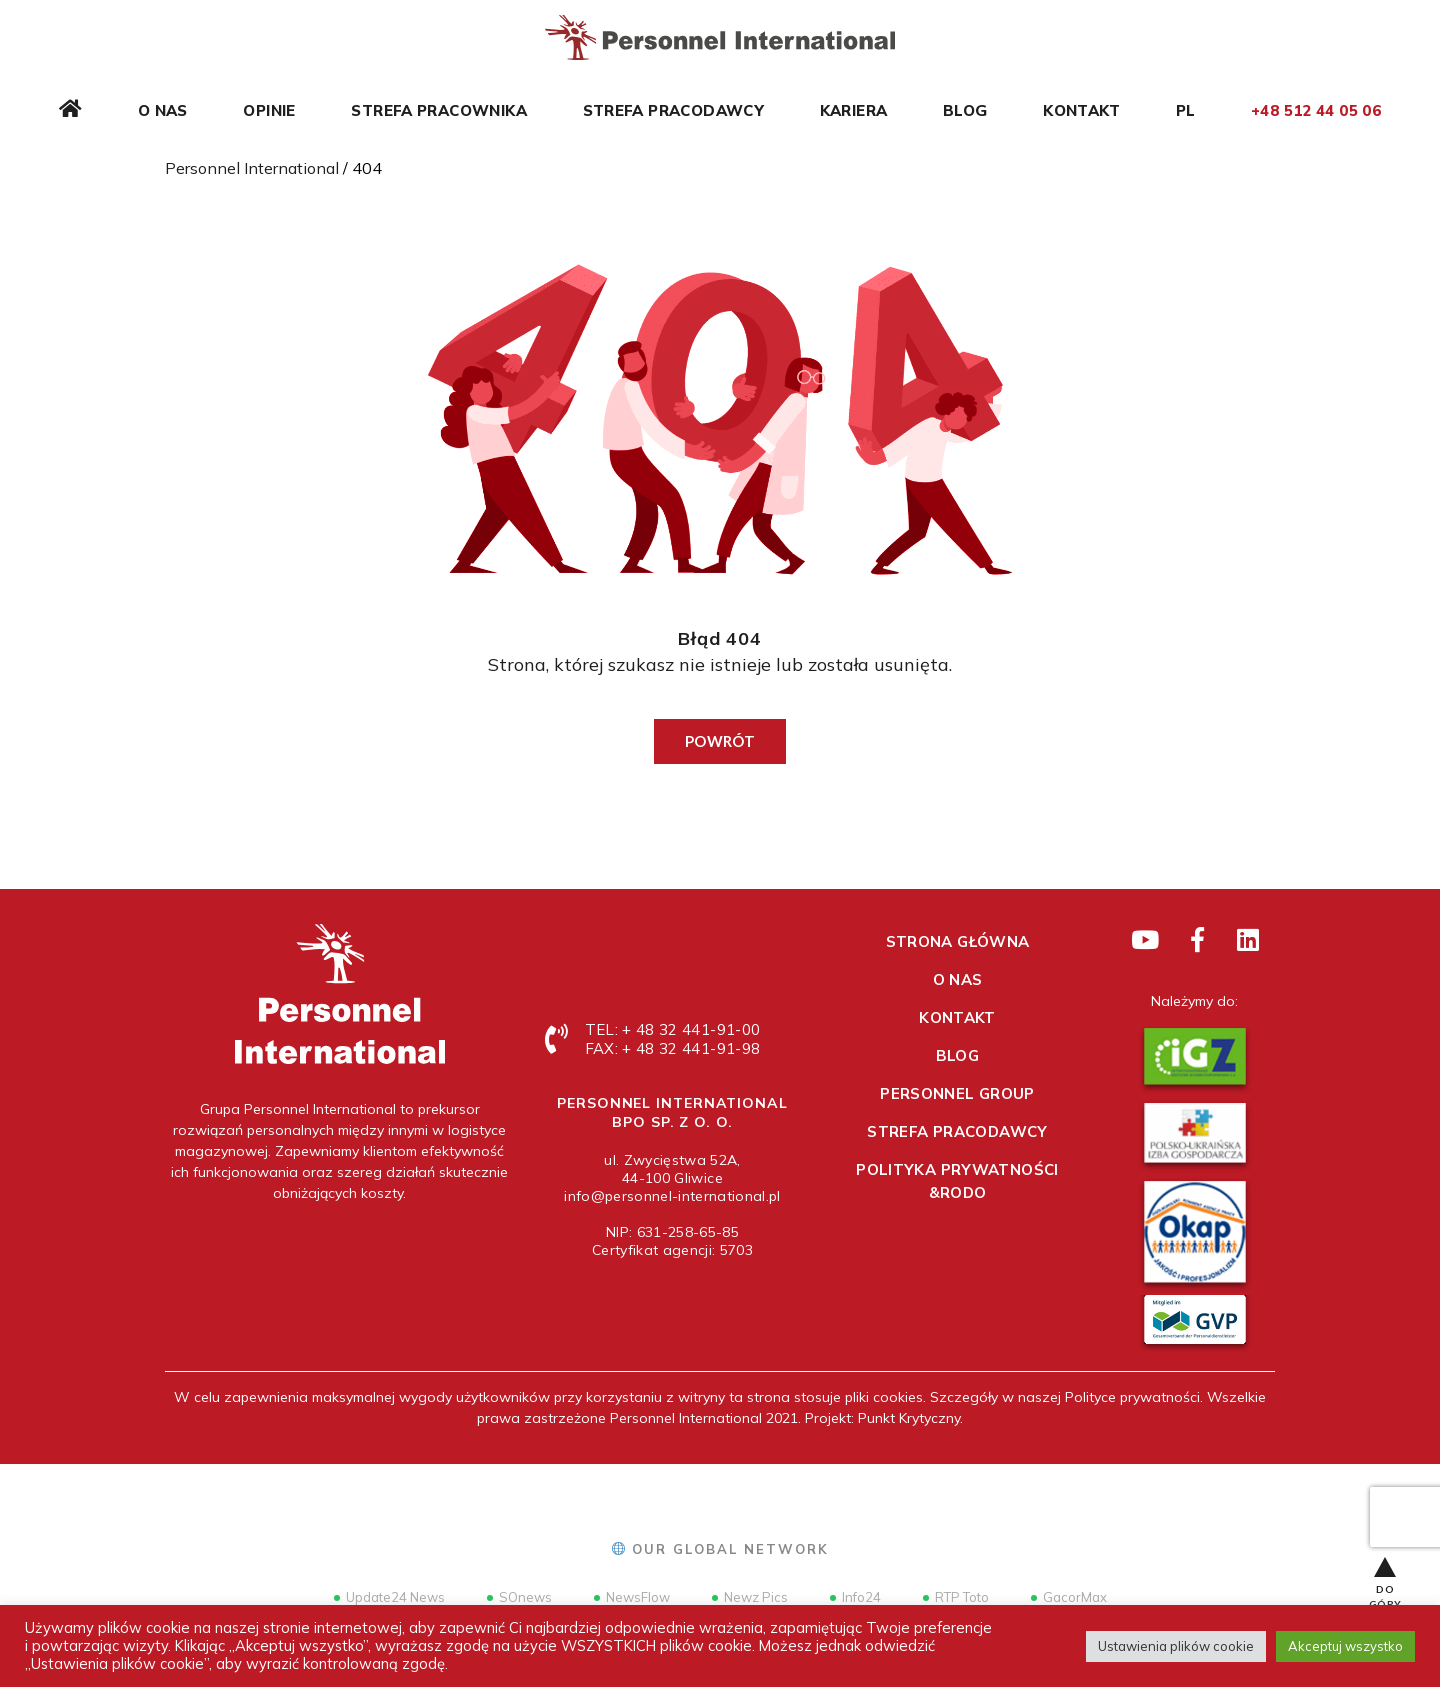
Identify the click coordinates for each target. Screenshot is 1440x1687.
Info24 (855, 1597)
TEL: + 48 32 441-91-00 (672, 1029)
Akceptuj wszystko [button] (1345, 1646)
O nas (163, 110)
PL (1186, 110)
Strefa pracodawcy (673, 110)
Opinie (269, 110)
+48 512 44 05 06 (1316, 110)
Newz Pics (750, 1597)
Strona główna (958, 941)
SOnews (519, 1597)
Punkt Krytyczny (909, 1418)
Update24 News (389, 1597)
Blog (965, 110)
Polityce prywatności (1132, 1397)
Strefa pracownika (438, 110)
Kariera (854, 110)
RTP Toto (956, 1597)
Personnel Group (957, 1093)
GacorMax (1069, 1597)
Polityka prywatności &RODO (957, 1181)
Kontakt (1081, 110)
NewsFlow (632, 1597)
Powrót (720, 741)
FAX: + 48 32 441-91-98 (672, 1048)
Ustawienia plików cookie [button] (1176, 1646)
